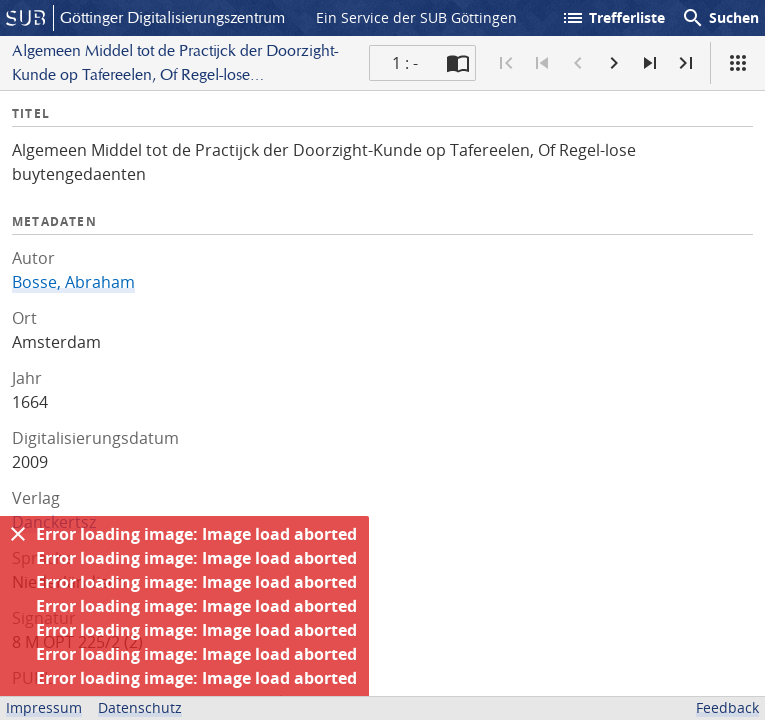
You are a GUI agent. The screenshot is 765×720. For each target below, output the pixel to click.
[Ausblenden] (18, 534)
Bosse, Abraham (73, 282)
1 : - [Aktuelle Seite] (405, 63)
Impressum (44, 707)
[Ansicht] (738, 63)
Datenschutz (140, 707)
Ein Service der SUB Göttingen (416, 17)
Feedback (727, 707)
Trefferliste (613, 18)
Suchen (720, 18)
